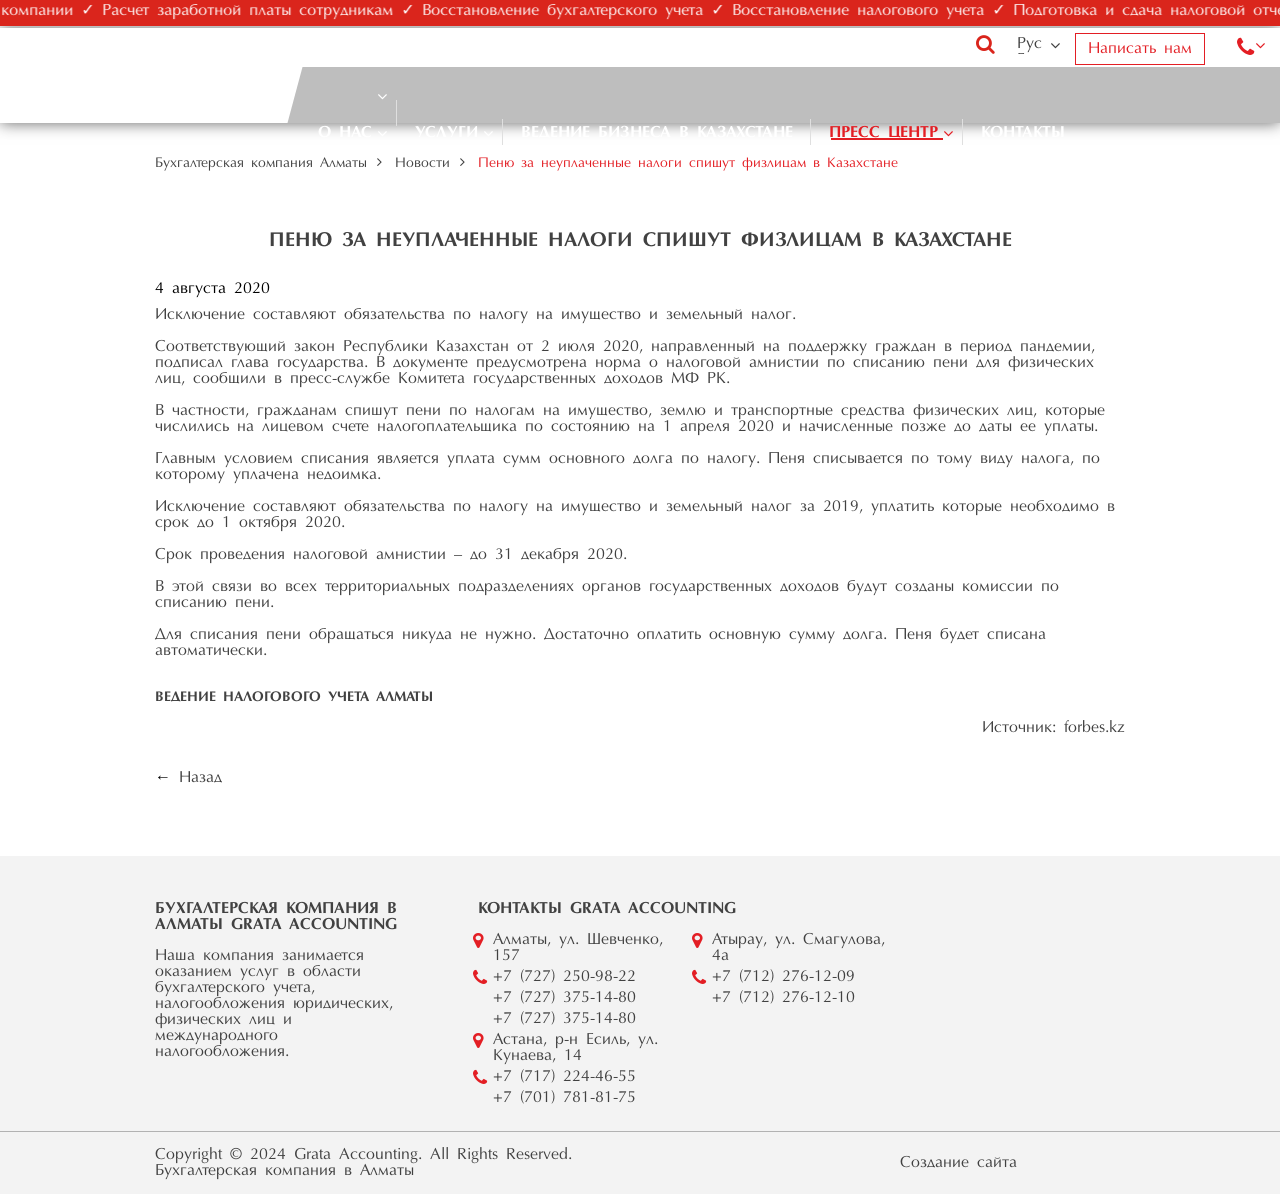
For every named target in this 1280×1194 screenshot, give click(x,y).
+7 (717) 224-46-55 (564, 1077)
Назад (200, 778)
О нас (345, 133)
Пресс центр (883, 133)
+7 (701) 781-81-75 (564, 1098)
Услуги (446, 133)
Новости (422, 164)
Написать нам (1140, 49)
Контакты (1023, 133)
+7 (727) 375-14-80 (564, 998)
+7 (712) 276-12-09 (783, 977)
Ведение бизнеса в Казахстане (657, 133)
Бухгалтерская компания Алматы (261, 164)
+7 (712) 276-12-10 (783, 998)
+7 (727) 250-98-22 (564, 977)
